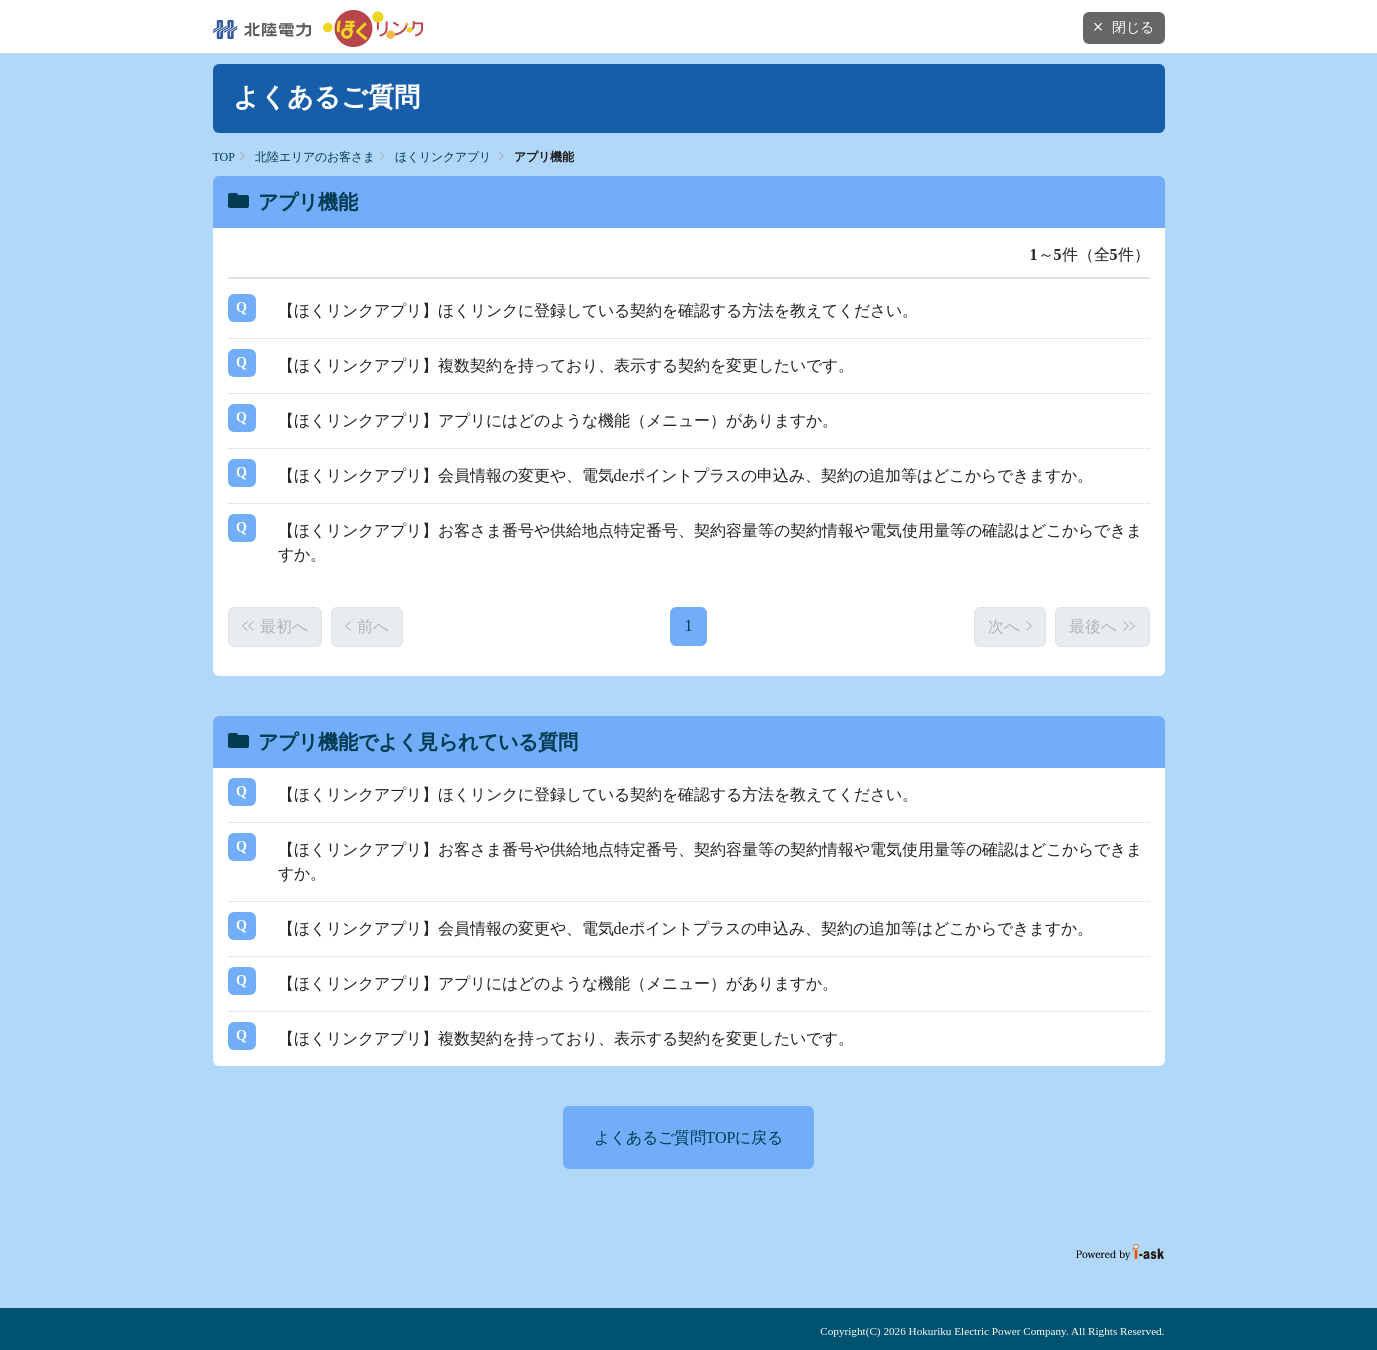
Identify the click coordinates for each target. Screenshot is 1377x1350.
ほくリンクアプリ (443, 157)
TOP (224, 157)
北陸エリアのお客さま (315, 157)
